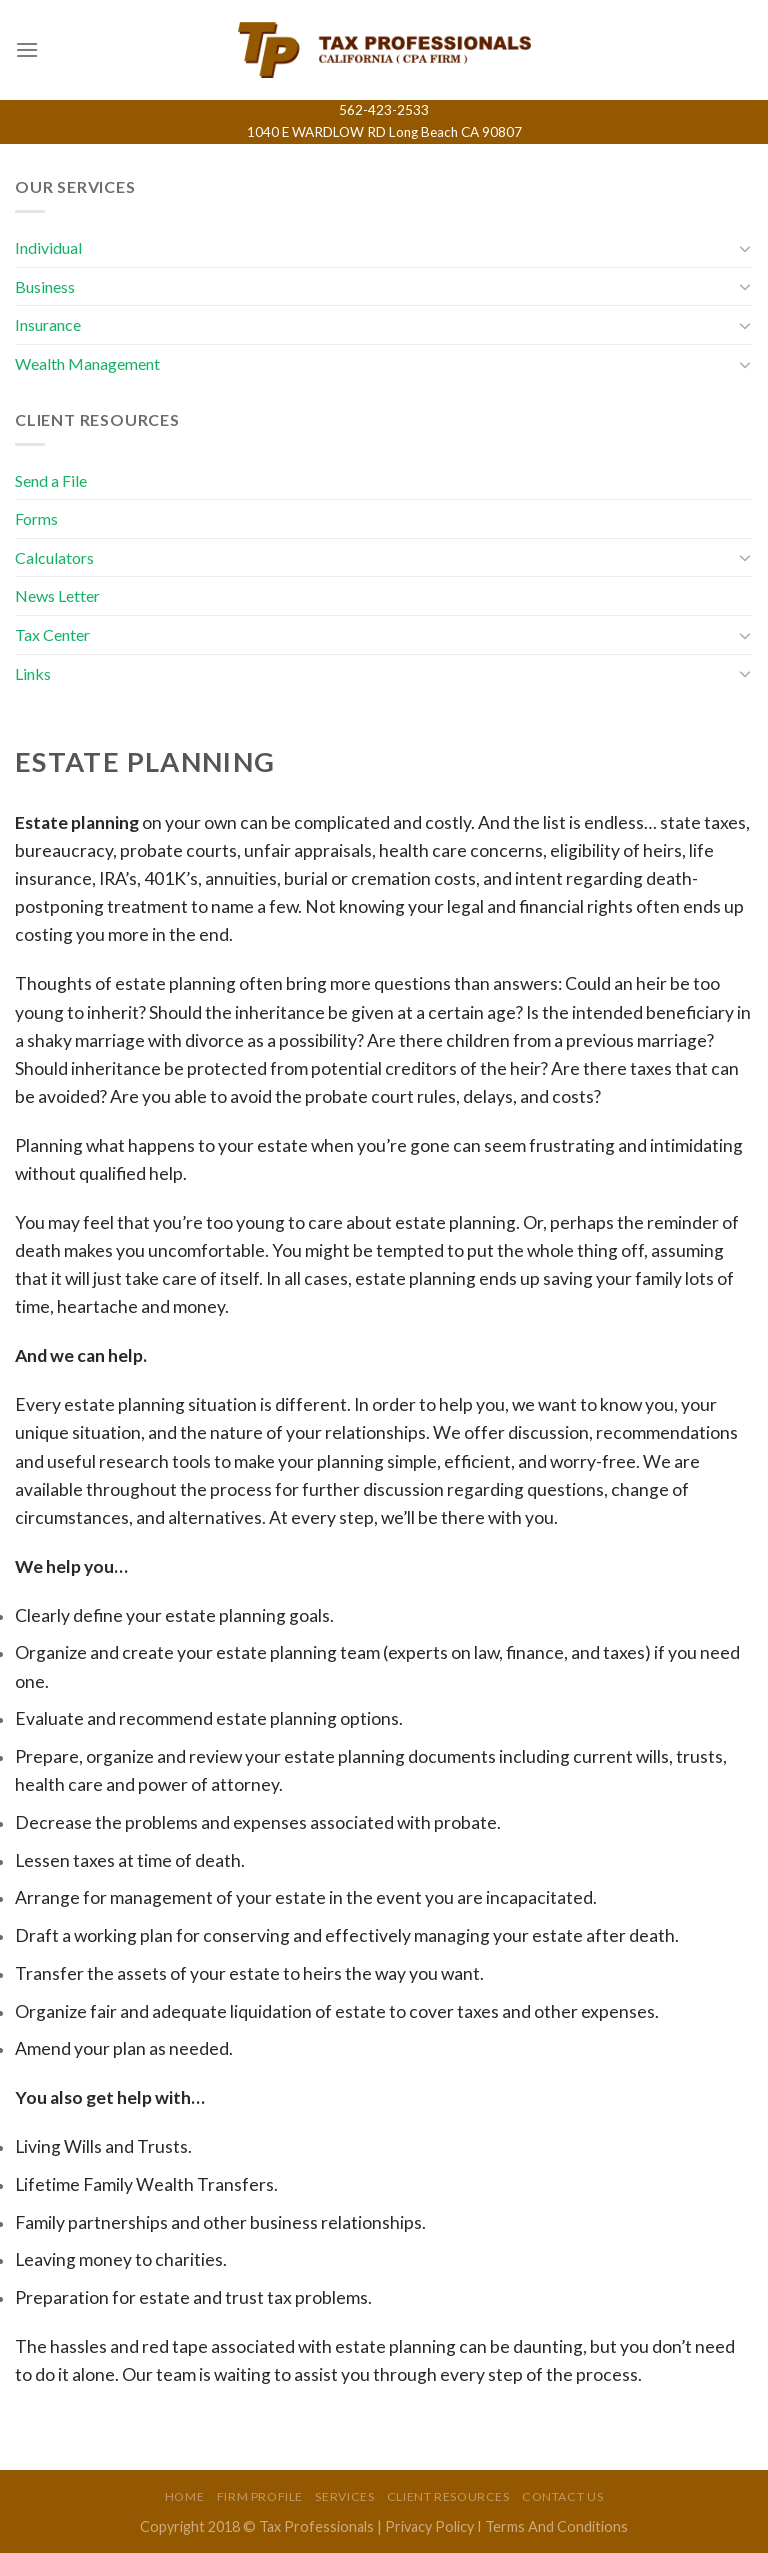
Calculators (54, 557)
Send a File (51, 480)
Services (344, 2496)
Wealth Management (87, 363)
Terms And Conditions (556, 2526)
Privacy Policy (429, 2526)
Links (33, 673)
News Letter (57, 595)
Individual (48, 247)
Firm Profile (260, 2496)
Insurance (48, 324)
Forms (36, 518)
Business (45, 286)
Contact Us (562, 2496)
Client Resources (448, 2496)
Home (184, 2496)
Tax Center (52, 634)
